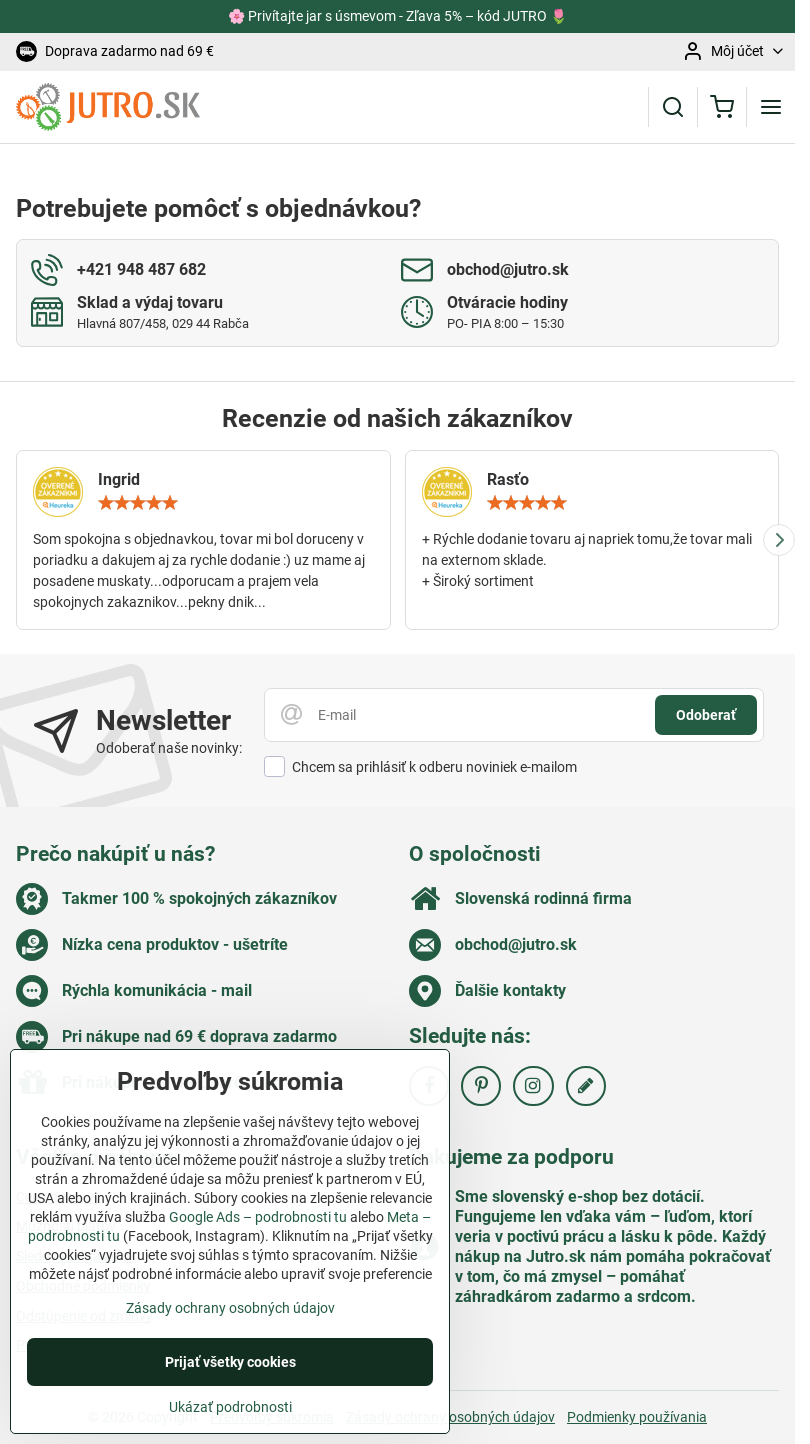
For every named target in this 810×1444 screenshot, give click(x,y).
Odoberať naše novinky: (169, 748)
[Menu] (771, 107)
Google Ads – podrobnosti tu (258, 1231)
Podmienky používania (637, 1417)
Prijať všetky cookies (230, 1375)
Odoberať (706, 715)
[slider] (138, 503)
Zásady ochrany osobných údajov (450, 1417)
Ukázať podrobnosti (230, 1420)
